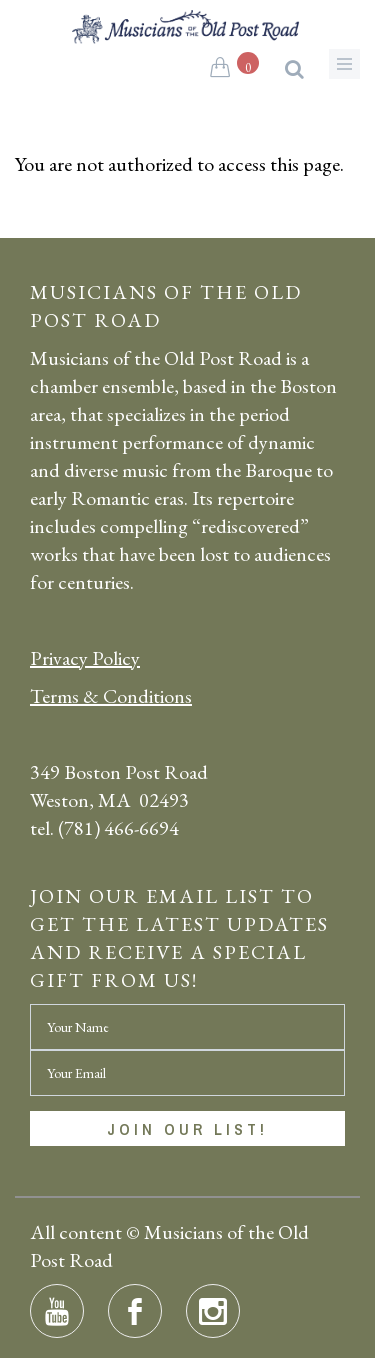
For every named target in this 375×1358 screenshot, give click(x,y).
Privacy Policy (85, 658)
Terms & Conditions (111, 696)
